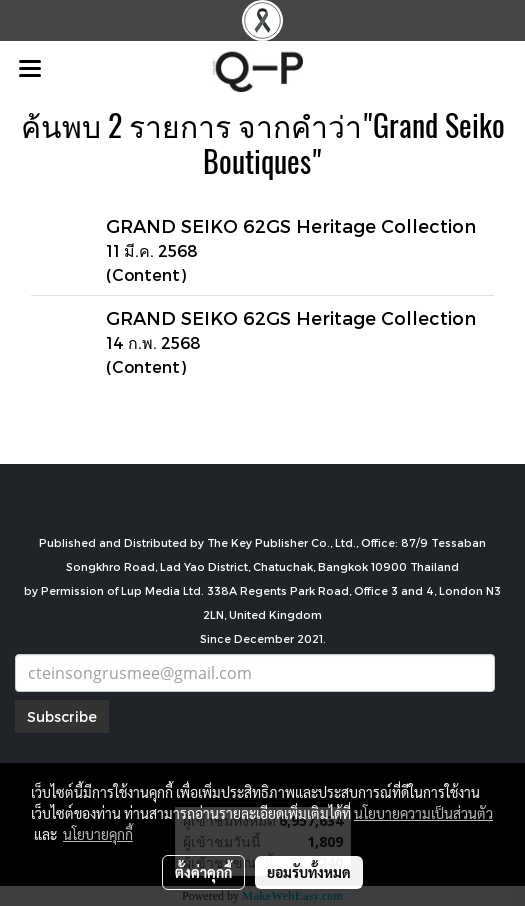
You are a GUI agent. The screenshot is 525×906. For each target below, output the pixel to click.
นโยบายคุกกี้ (98, 834)
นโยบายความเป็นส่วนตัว (423, 813)
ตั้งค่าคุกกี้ (203, 872)
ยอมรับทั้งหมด (309, 872)
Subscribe (62, 716)
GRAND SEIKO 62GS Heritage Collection (291, 225)
